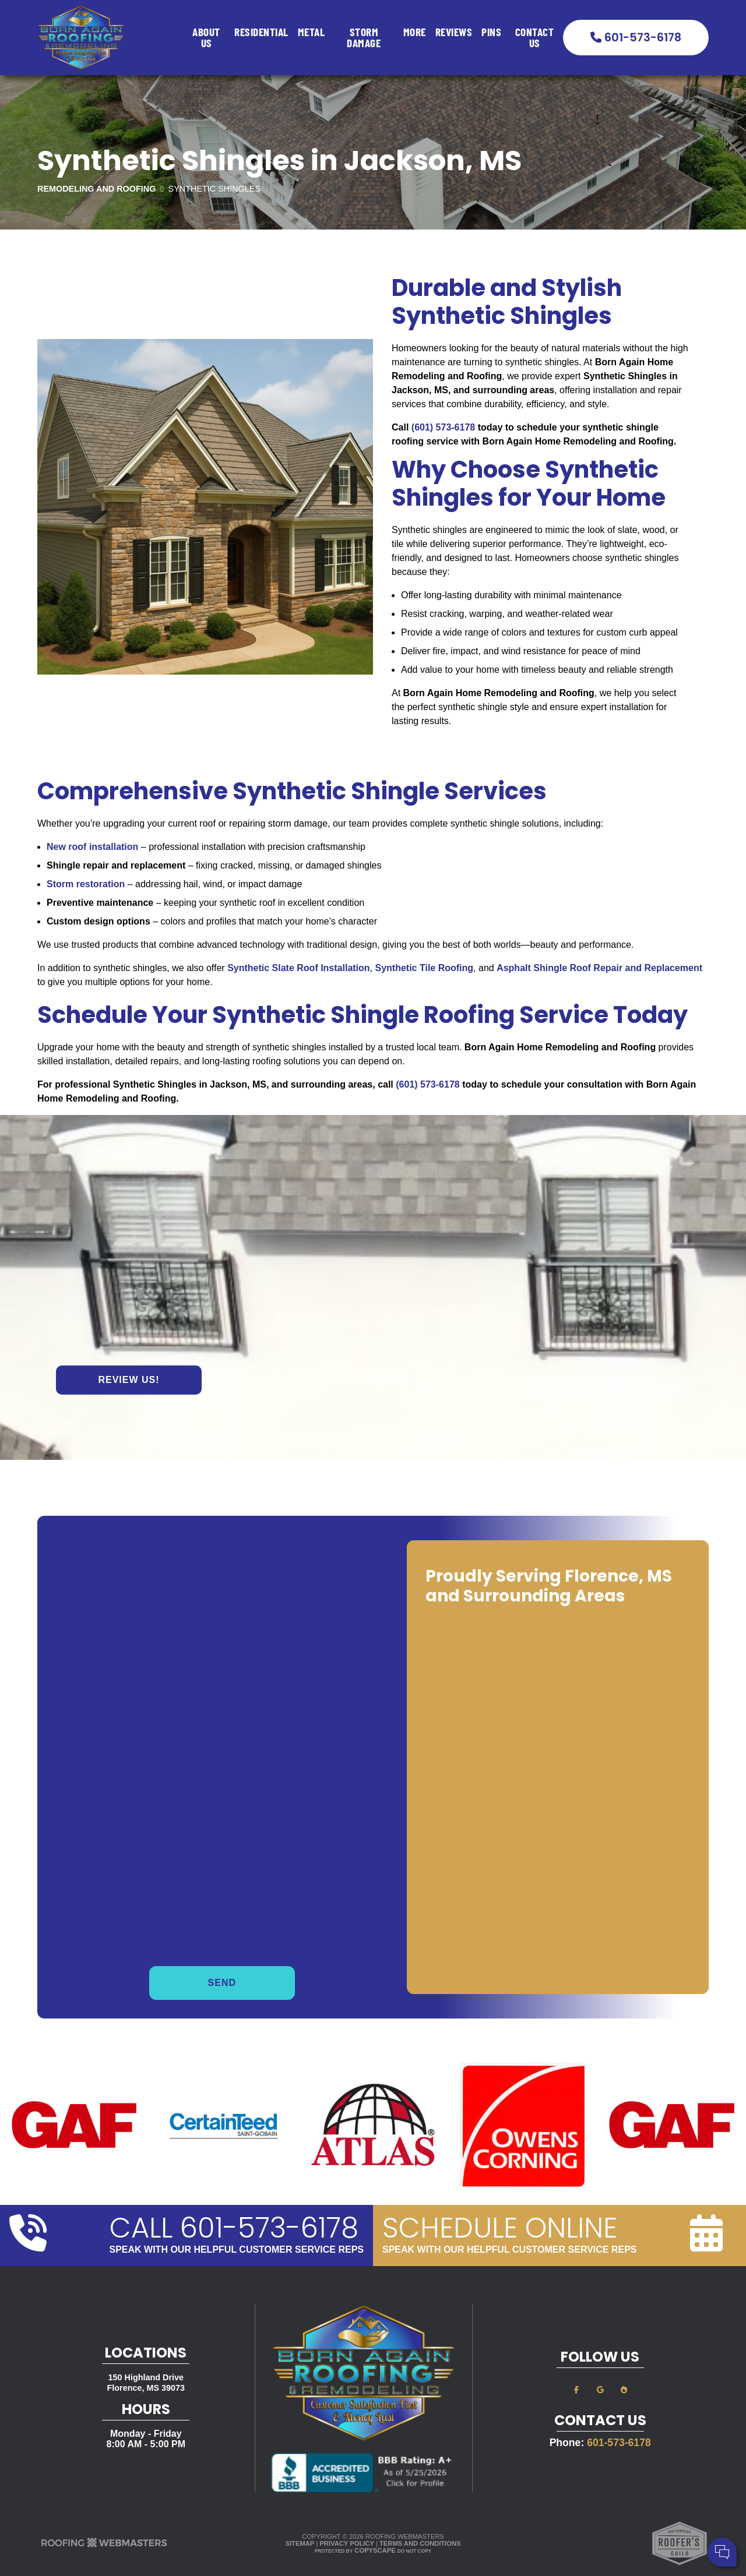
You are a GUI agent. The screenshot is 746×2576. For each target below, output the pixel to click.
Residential (261, 31)
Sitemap (300, 2543)
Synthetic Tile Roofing (424, 968)
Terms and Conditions (419, 2543)
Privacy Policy (346, 2543)
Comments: (582, 2517)
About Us (206, 37)
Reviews (454, 31)
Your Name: (583, 2492)
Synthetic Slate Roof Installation (298, 968)
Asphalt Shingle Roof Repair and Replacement (599, 968)
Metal (311, 31)
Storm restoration (86, 884)
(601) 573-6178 (443, 427)
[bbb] (623, 2389)
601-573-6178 (635, 38)
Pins (491, 31)
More (414, 31)
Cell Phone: (582, 2505)
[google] (600, 2389)
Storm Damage (364, 37)
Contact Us (534, 37)
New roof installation (92, 847)
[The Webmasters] (104, 2546)
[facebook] (576, 2389)
